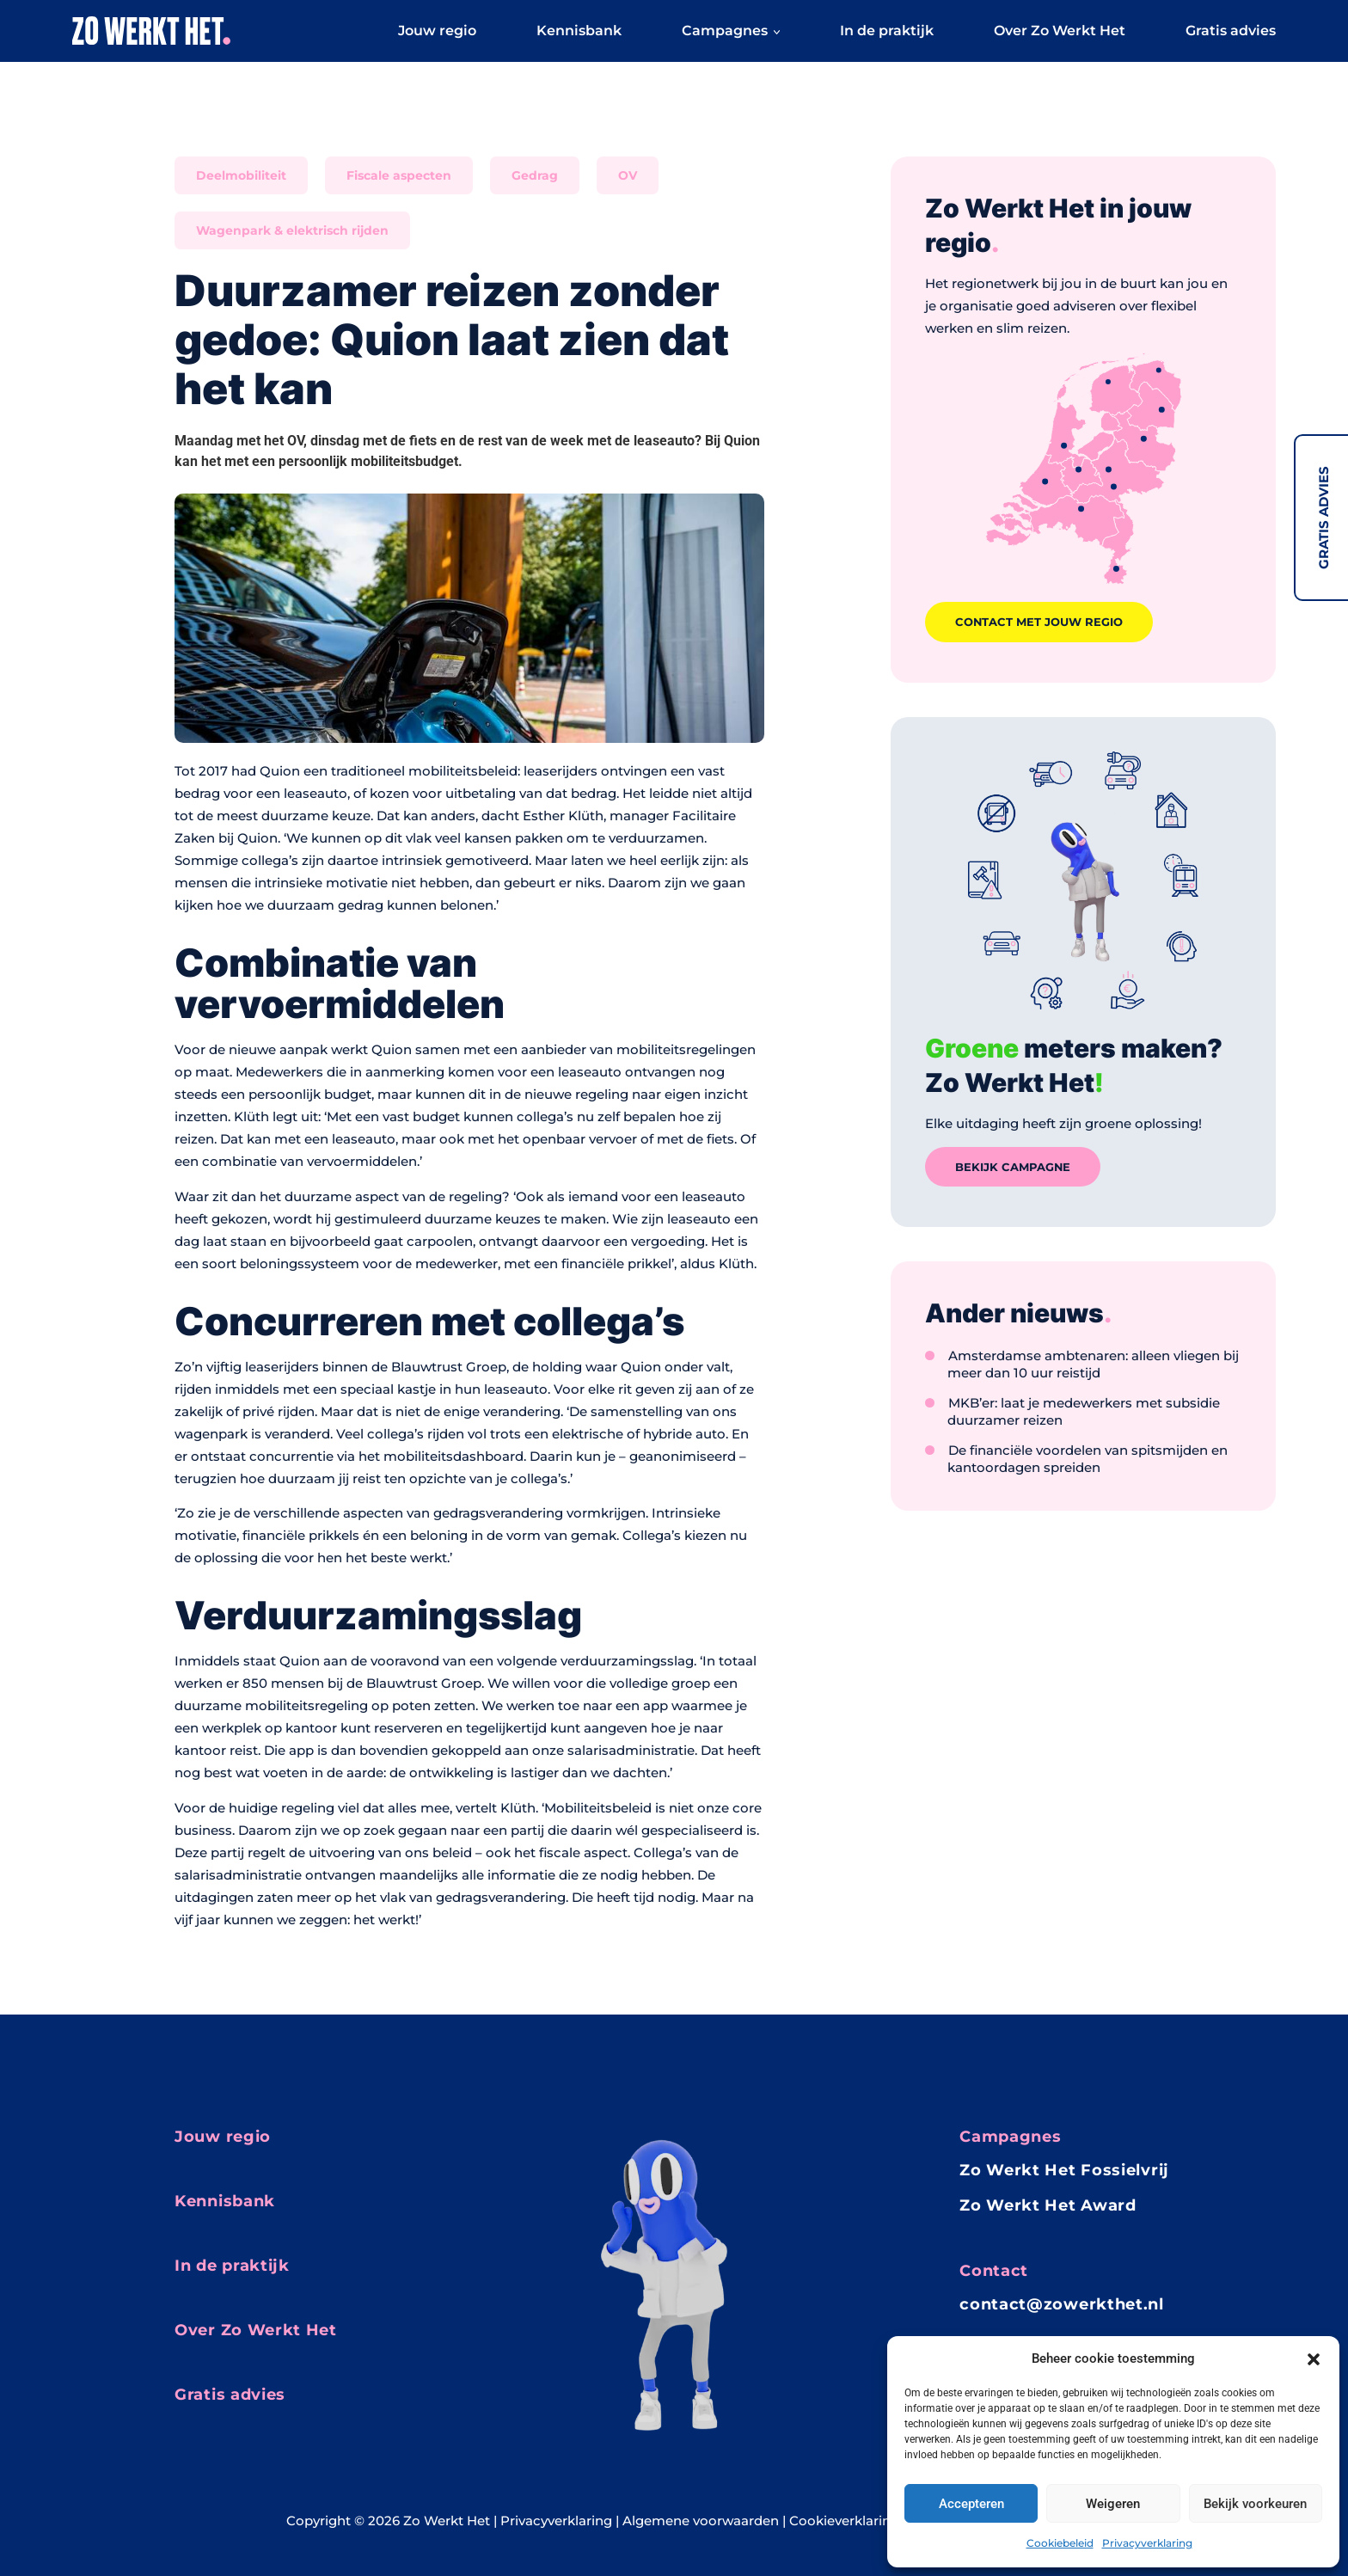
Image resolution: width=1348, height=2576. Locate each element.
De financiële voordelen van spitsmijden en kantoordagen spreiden (1087, 1474)
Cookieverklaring (844, 2520)
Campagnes (731, 36)
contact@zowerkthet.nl (1061, 2304)
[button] (1313, 2358)
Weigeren (1113, 2504)
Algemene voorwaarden (700, 2520)
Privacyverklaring (1147, 2542)
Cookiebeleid (1060, 2542)
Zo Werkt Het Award (1048, 2205)
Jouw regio (437, 36)
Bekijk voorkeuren (1255, 2504)
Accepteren (971, 2504)
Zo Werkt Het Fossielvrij (1064, 2171)
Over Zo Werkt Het (1059, 36)
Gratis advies (1323, 517)
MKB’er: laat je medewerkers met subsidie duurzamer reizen (1083, 1427)
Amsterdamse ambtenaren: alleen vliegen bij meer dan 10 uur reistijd (1093, 1379)
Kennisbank (579, 36)
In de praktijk (887, 36)
